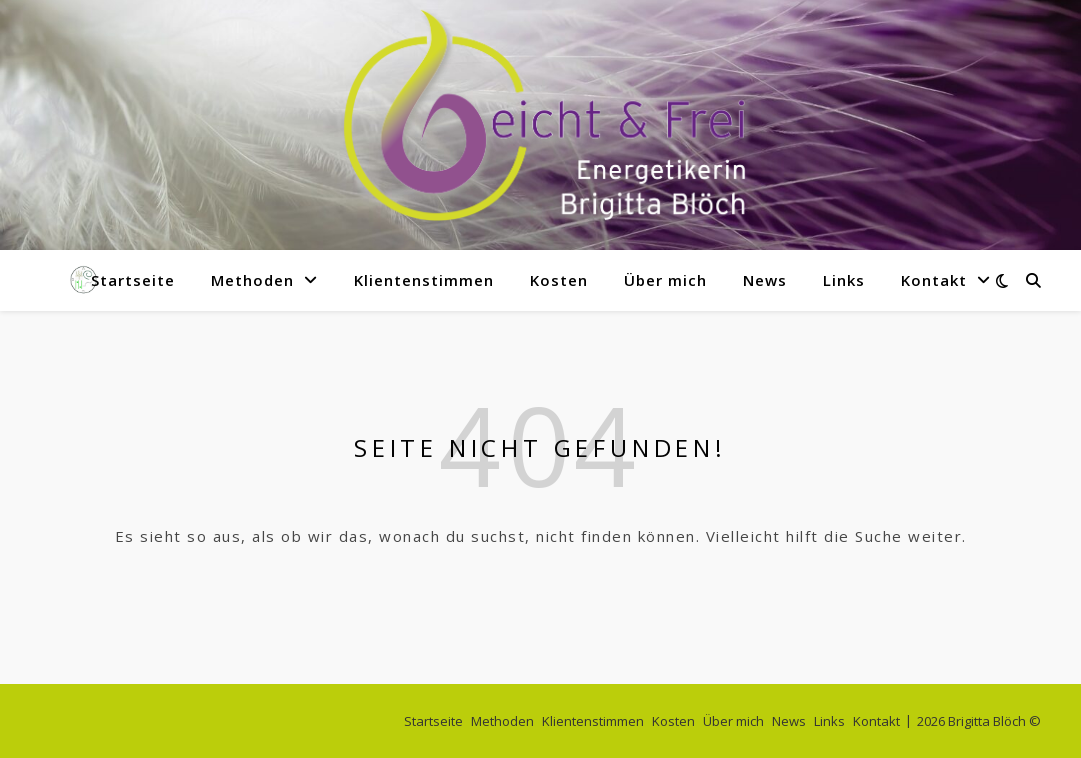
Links (844, 280)
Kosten (559, 280)
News (765, 280)
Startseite (133, 280)
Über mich (665, 280)
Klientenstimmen (424, 280)
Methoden (252, 280)
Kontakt (934, 280)
